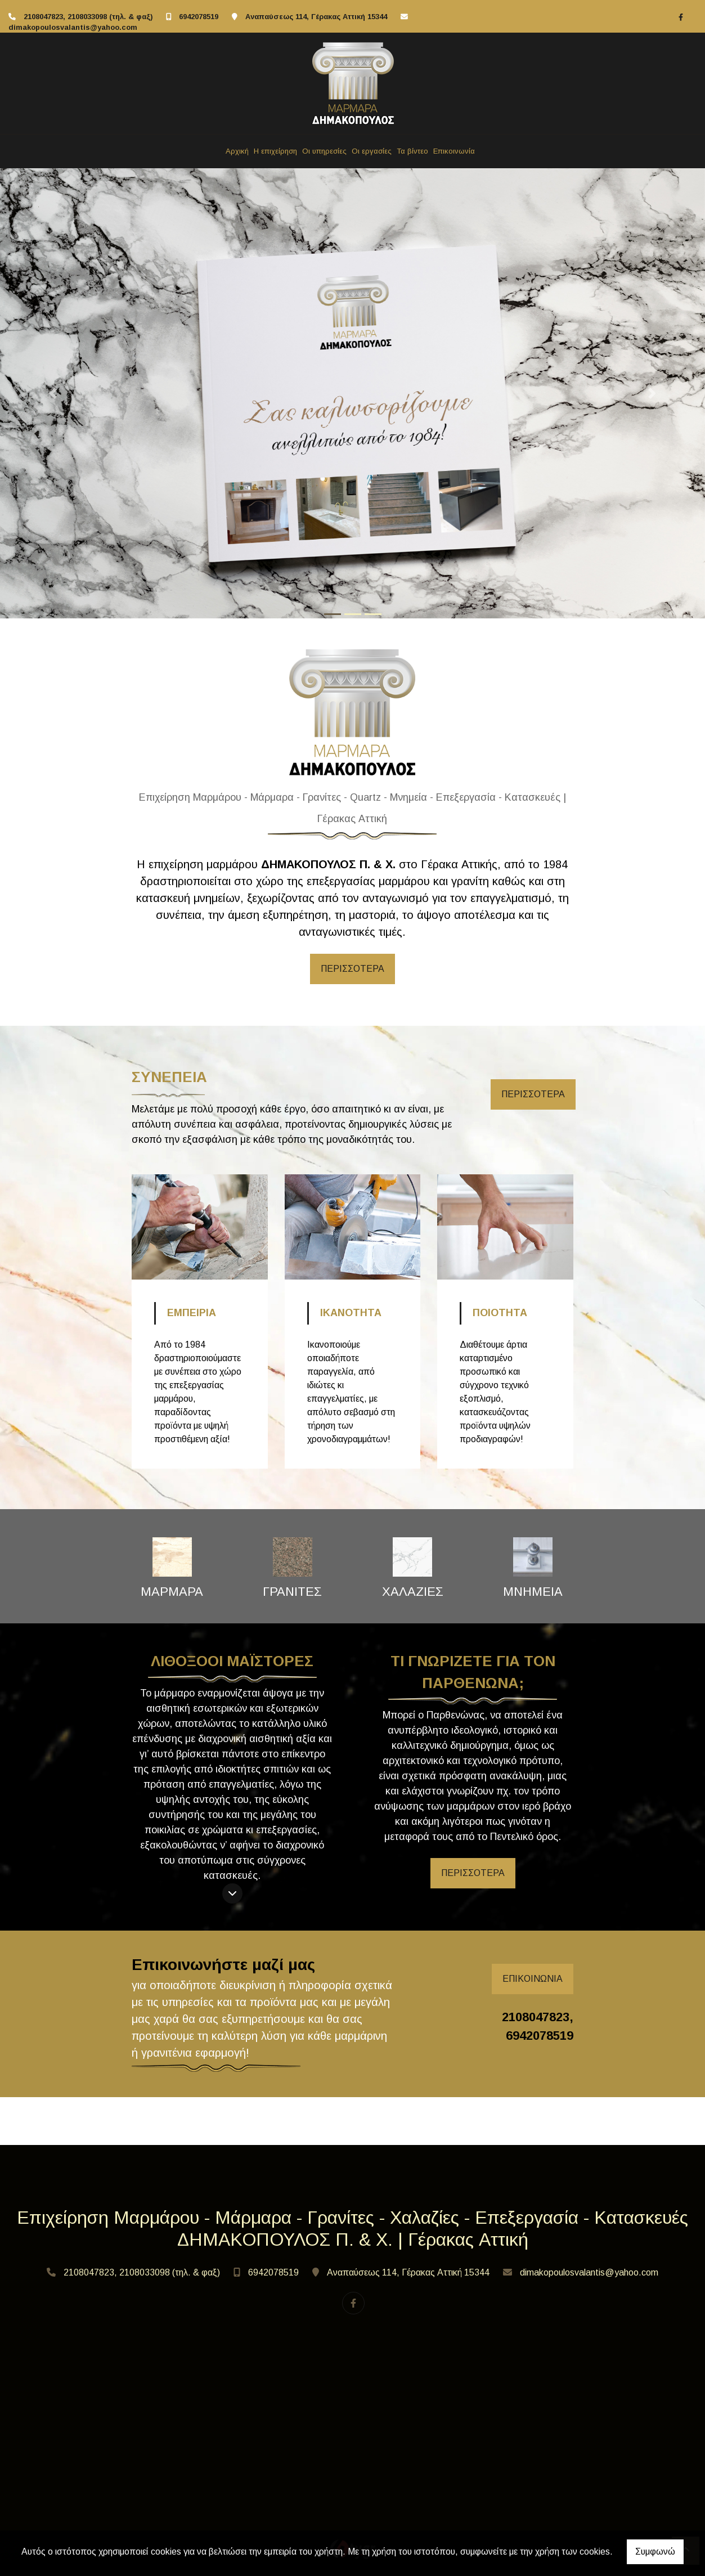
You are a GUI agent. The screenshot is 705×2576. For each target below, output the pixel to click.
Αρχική (237, 151)
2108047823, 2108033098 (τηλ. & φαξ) (88, 16)
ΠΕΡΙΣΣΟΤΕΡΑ (352, 968)
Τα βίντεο (412, 151)
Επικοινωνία (454, 151)
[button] (53, 393)
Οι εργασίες (372, 151)
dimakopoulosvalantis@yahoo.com (72, 27)
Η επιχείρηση (275, 151)
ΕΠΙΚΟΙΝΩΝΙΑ (532, 1978)
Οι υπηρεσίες (324, 151)
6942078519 (198, 16)
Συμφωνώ (655, 2551)
